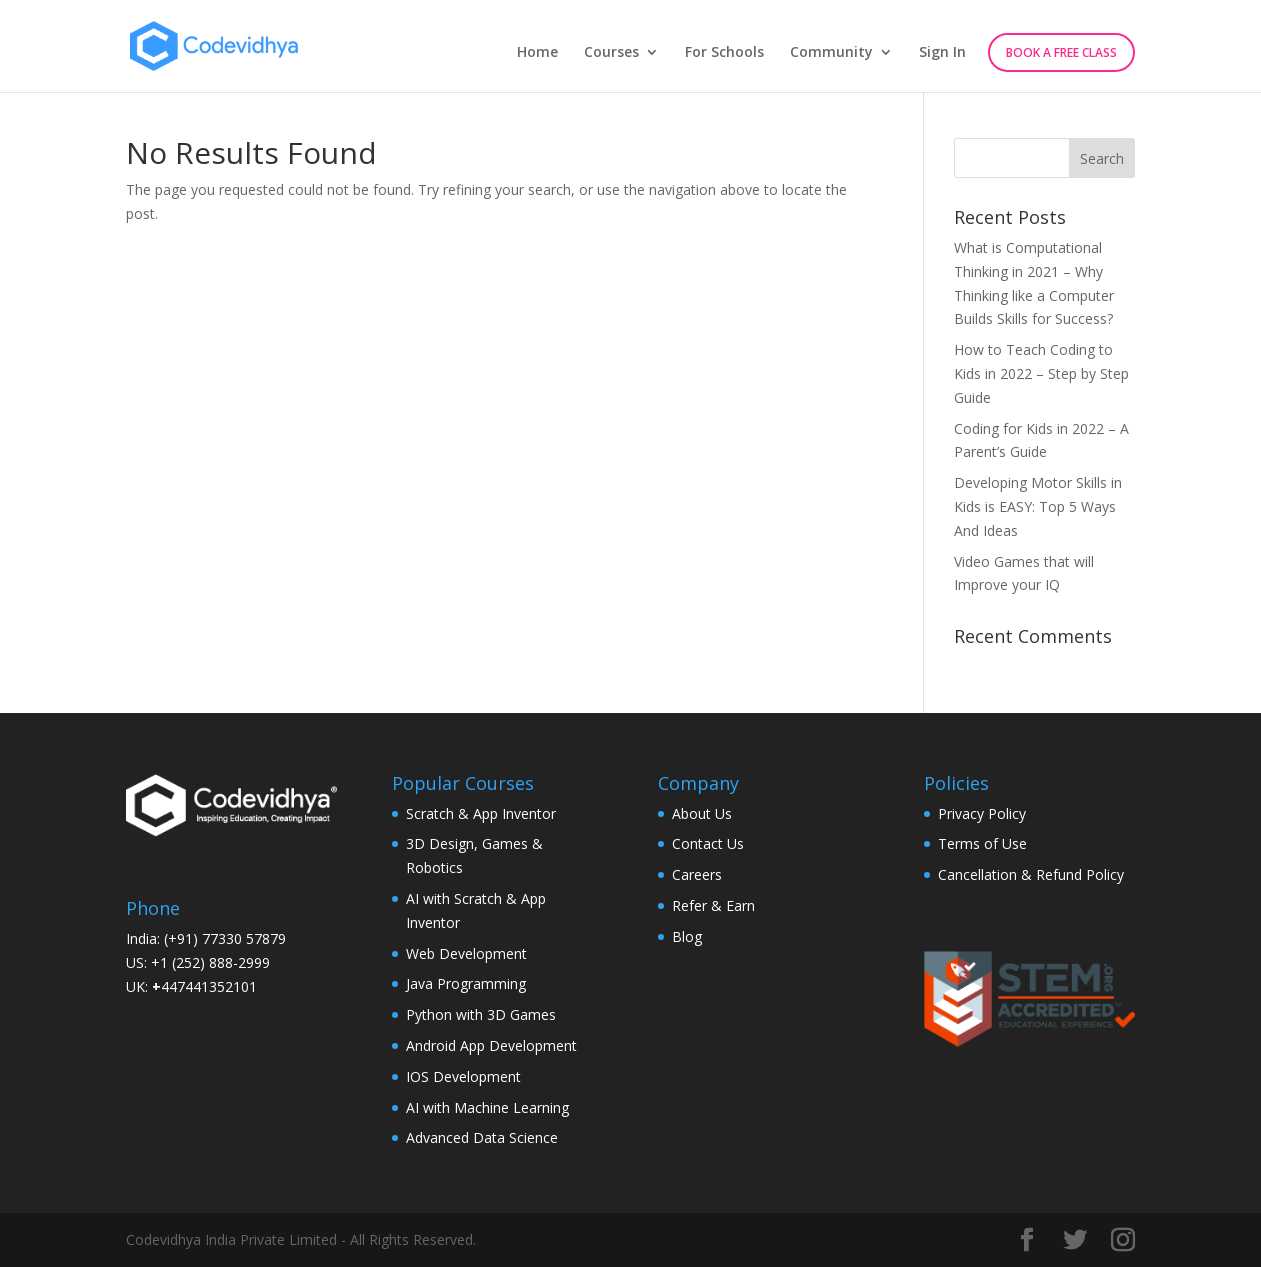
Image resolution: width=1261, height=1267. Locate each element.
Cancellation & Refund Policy (1031, 874)
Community (831, 53)
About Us (702, 813)
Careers (697, 874)
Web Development (466, 953)
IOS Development (463, 1076)
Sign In (942, 53)
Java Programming (466, 983)
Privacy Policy (982, 813)
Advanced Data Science (482, 1137)
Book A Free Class (1061, 52)
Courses (611, 53)
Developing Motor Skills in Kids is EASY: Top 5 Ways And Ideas (1038, 506)
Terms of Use (982, 843)
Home (537, 53)
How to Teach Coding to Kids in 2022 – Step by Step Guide (1041, 373)
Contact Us (708, 843)
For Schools (724, 53)
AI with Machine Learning (487, 1107)
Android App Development (491, 1045)
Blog (687, 936)
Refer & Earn (713, 905)
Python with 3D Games (481, 1014)
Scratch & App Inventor (481, 813)
